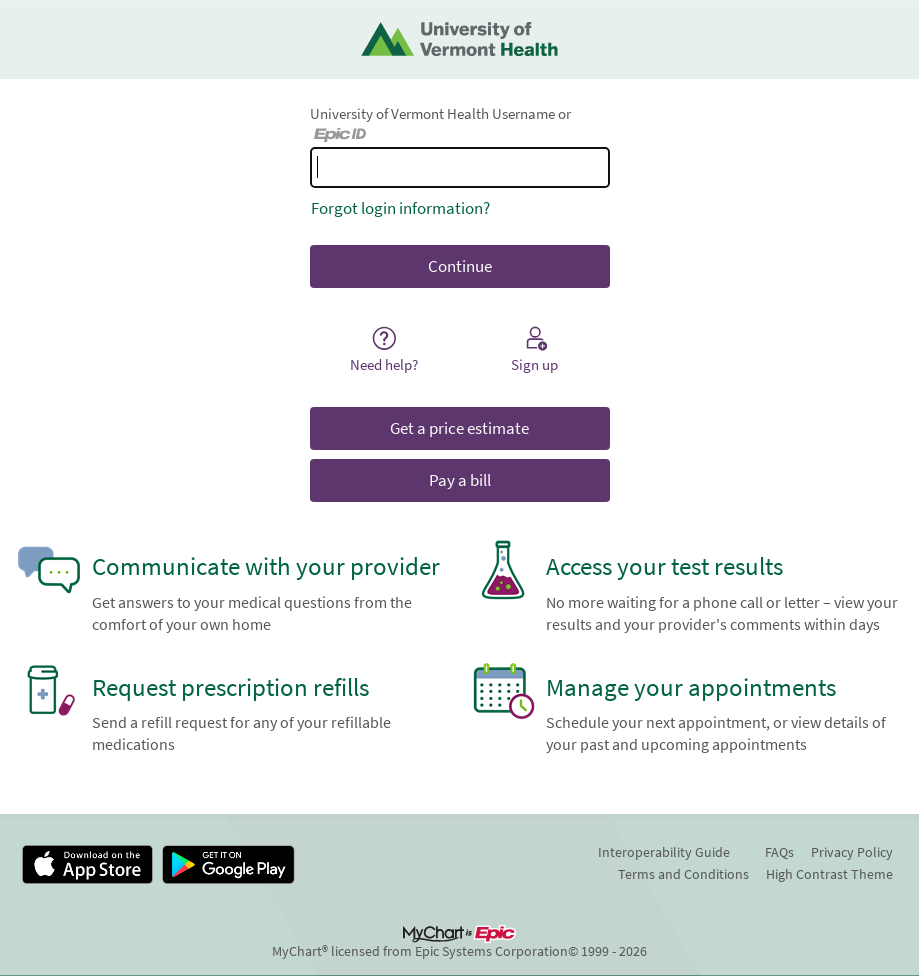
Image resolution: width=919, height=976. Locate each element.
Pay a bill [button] (460, 480)
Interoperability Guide (664, 852)
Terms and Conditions (683, 874)
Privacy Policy (852, 852)
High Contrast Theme (829, 874)
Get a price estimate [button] (459, 428)
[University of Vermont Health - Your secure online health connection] (459, 39)
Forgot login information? (400, 208)
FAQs (779, 852)
